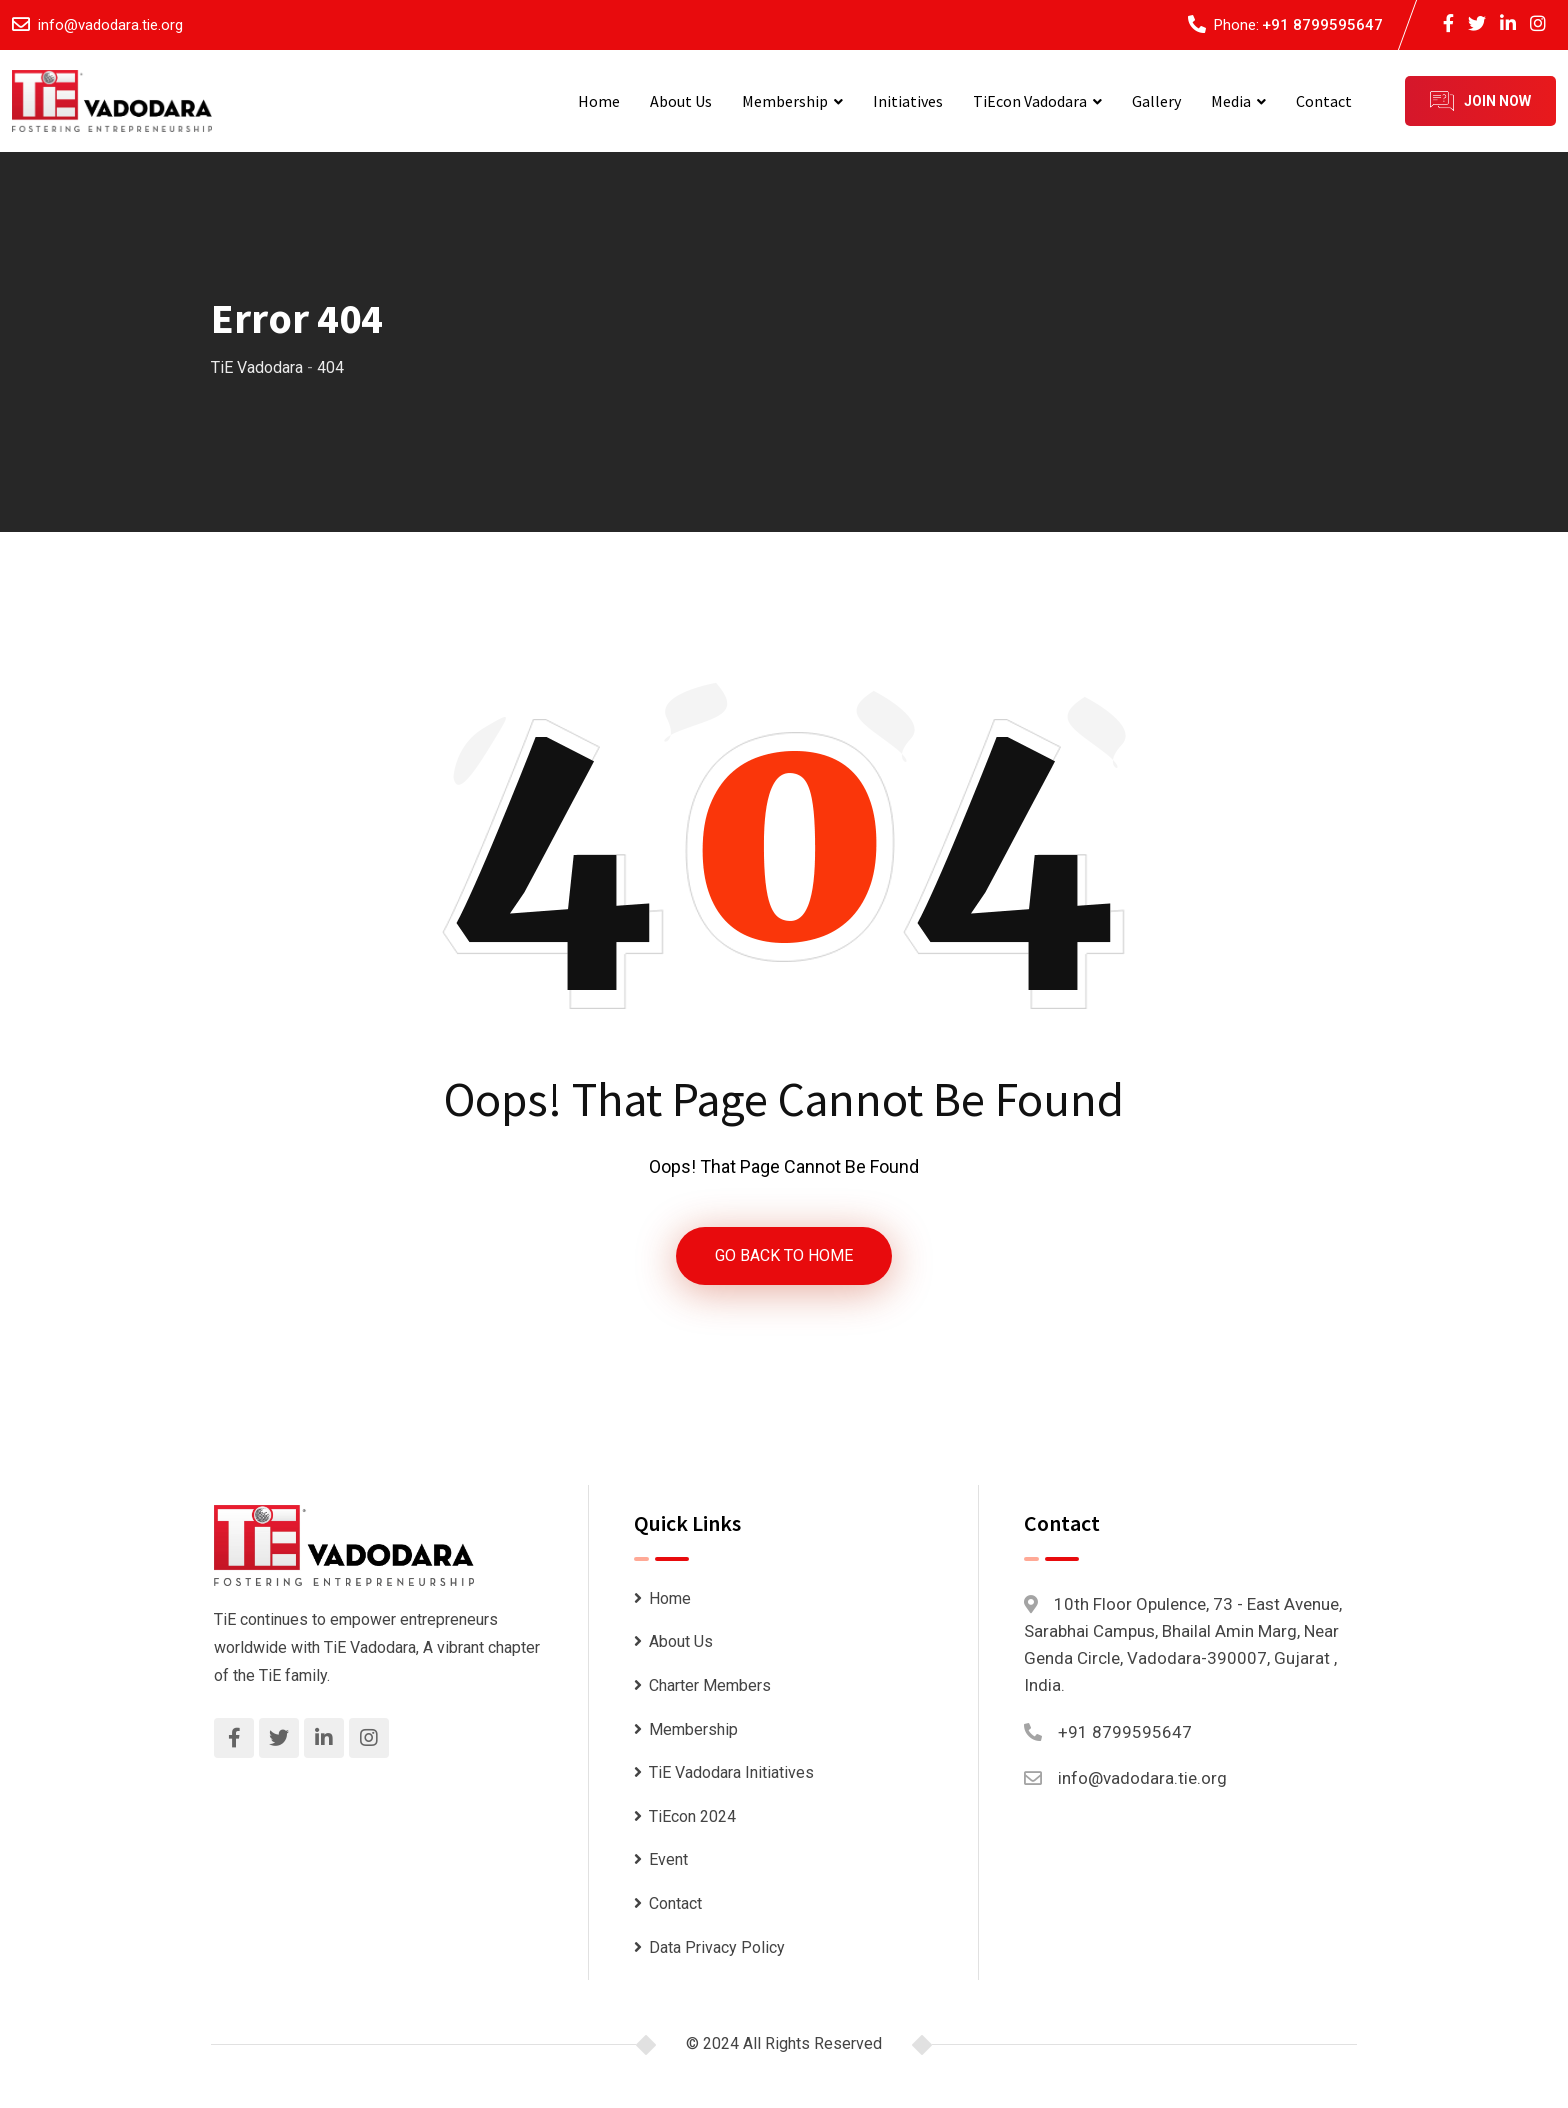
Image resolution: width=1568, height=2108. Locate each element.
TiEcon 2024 (692, 1816)
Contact (1324, 101)
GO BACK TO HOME (784, 1255)
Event (668, 1860)
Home (599, 101)
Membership (785, 101)
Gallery (1156, 101)
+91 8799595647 (1322, 25)
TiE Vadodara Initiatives (731, 1772)
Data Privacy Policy (717, 1947)
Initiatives (908, 101)
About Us (681, 101)
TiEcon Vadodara (1030, 101)
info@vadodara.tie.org (110, 25)
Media (1231, 101)
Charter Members (710, 1685)
